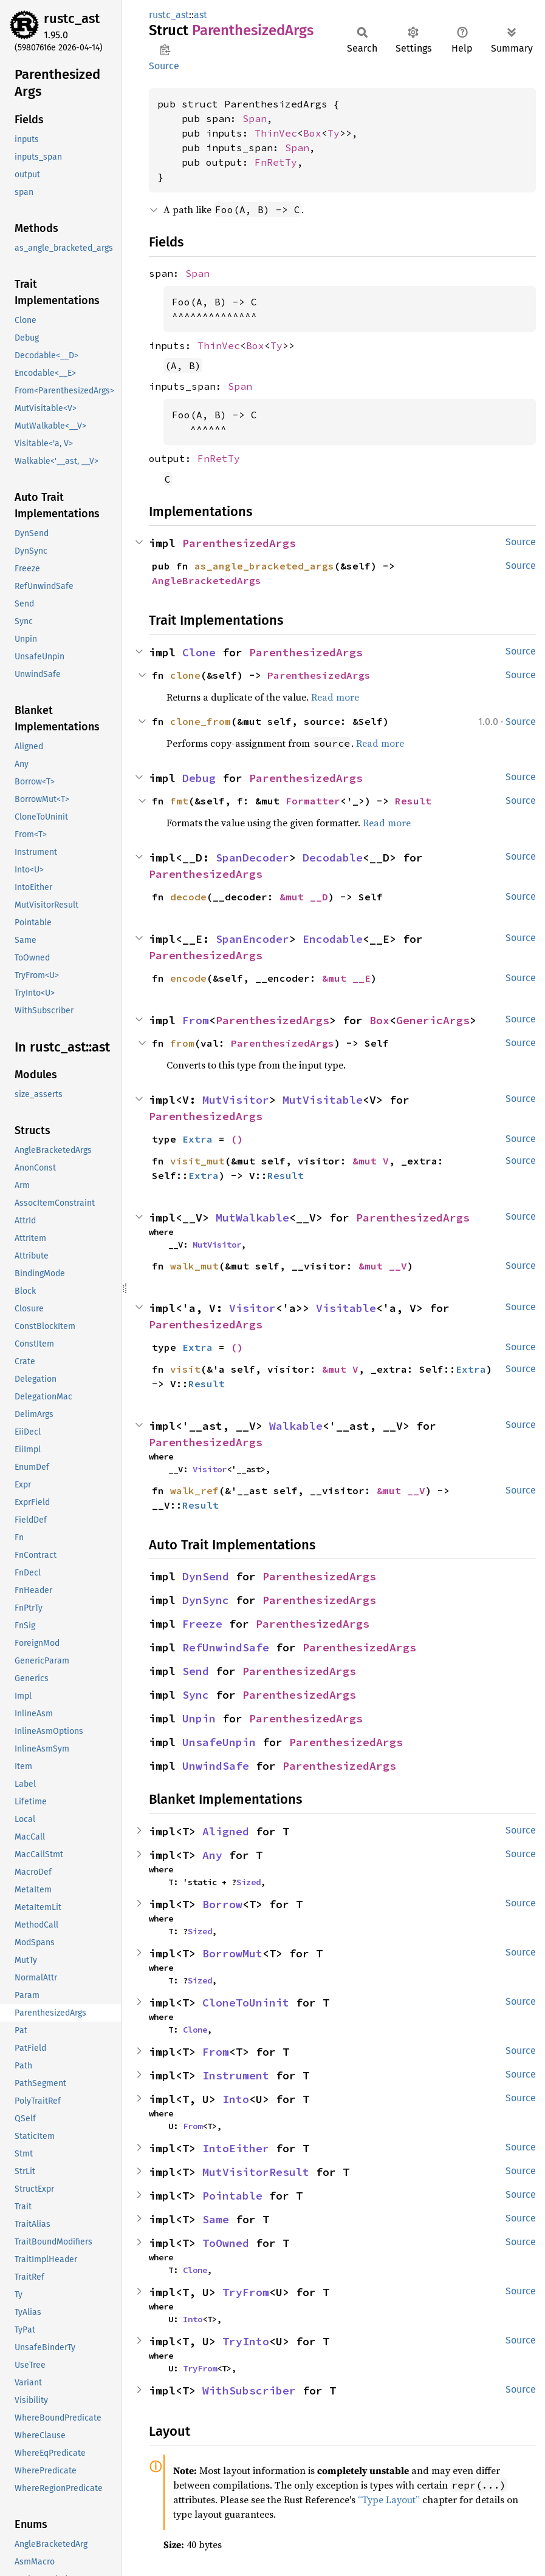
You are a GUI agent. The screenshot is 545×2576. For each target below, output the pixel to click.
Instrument (235, 2075)
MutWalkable (252, 1218)
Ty (333, 133)
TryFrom (245, 2292)
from (182, 1043)
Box (312, 133)
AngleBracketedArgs (206, 580)
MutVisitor (235, 1100)
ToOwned (225, 2243)
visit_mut (197, 1161)
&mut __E (346, 978)
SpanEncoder (252, 939)
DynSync (205, 1600)
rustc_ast (72, 18)
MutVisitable (323, 1100)
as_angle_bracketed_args (264, 566)
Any (212, 1855)
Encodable (333, 939)
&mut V (370, 1161)
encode (188, 978)
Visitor (252, 1308)
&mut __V (382, 1266)
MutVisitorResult (255, 2172)
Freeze (202, 1624)
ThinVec (276, 133)
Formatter (313, 801)
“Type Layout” (389, 2499)
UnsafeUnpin (219, 1742)
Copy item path (165, 49)
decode (188, 897)
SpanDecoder (252, 858)
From (195, 1020)
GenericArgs (433, 1020)
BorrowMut (232, 1953)
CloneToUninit (245, 2003)
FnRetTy (276, 162)
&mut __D (303, 897)
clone (185, 675)
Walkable (296, 1426)
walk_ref (194, 1490)
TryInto (245, 2341)
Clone (199, 652)
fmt (179, 801)
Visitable (346, 1308)
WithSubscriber (249, 2391)
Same (215, 2219)
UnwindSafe (215, 1766)
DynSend (205, 1576)
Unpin (199, 1718)
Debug (199, 778)
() (237, 1139)
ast (200, 15)
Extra (197, 1139)
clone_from (200, 721)
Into (235, 2099)
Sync (195, 1695)
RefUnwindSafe (225, 1647)
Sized (248, 1882)
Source (164, 66)
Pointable (232, 2196)
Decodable (333, 858)
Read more (335, 697)
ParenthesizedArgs (239, 543)
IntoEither (235, 2148)
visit (185, 1369)
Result (413, 801)
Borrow (222, 1904)
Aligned (225, 1831)
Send (195, 1671)
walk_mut (194, 1266)
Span (254, 118)
